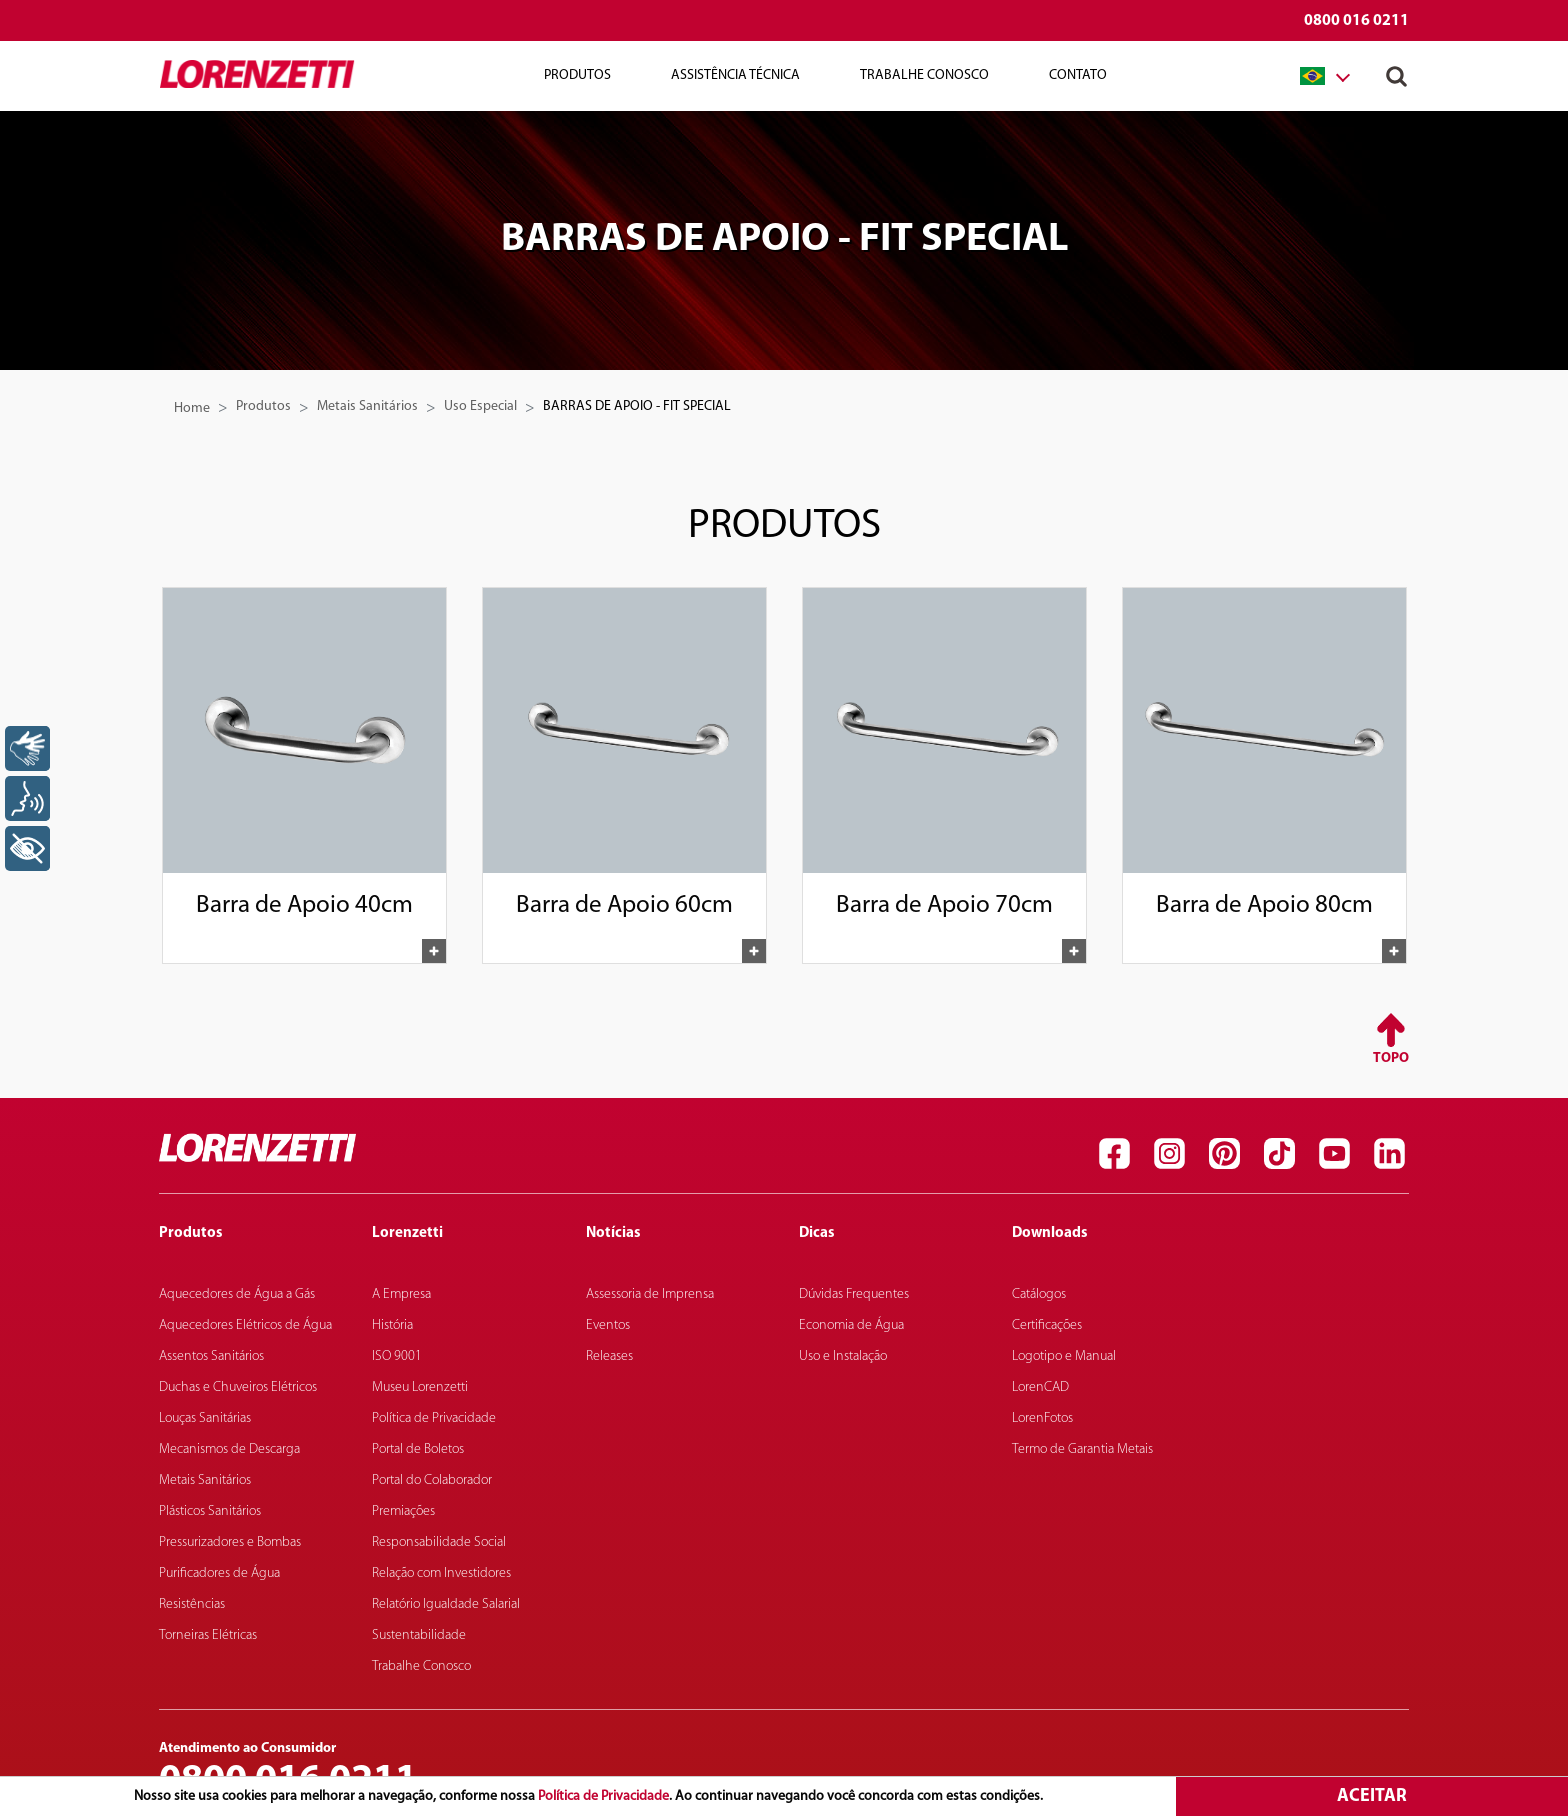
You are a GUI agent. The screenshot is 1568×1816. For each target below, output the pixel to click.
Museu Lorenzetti (420, 1387)
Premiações (403, 1511)
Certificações (1047, 1325)
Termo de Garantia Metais (1082, 1449)
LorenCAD (1040, 1387)
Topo (1391, 1058)
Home (192, 408)
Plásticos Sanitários (210, 1511)
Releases (609, 1356)
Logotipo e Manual (1064, 1356)
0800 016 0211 (1356, 21)
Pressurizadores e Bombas (230, 1542)
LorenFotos (1042, 1418)
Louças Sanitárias (205, 1418)
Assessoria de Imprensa (650, 1294)
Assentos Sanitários (211, 1356)
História (392, 1325)
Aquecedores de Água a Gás (237, 1294)
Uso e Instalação (843, 1356)
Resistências (192, 1604)
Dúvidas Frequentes (854, 1294)
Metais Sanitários (367, 406)
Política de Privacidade (603, 1796)
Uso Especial (480, 406)
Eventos (608, 1325)
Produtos (577, 75)
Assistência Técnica (735, 75)
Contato (1078, 75)
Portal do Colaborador (432, 1480)
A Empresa (401, 1294)
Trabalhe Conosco (924, 75)
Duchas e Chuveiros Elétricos (238, 1387)
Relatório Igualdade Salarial (446, 1604)
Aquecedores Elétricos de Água (245, 1325)
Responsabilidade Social (439, 1542)
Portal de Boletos (418, 1449)
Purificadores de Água (219, 1573)
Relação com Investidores (441, 1573)
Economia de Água (851, 1325)
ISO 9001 (397, 1356)
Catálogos (1039, 1294)
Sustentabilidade (419, 1635)
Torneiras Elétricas (208, 1635)
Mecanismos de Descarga (229, 1449)
